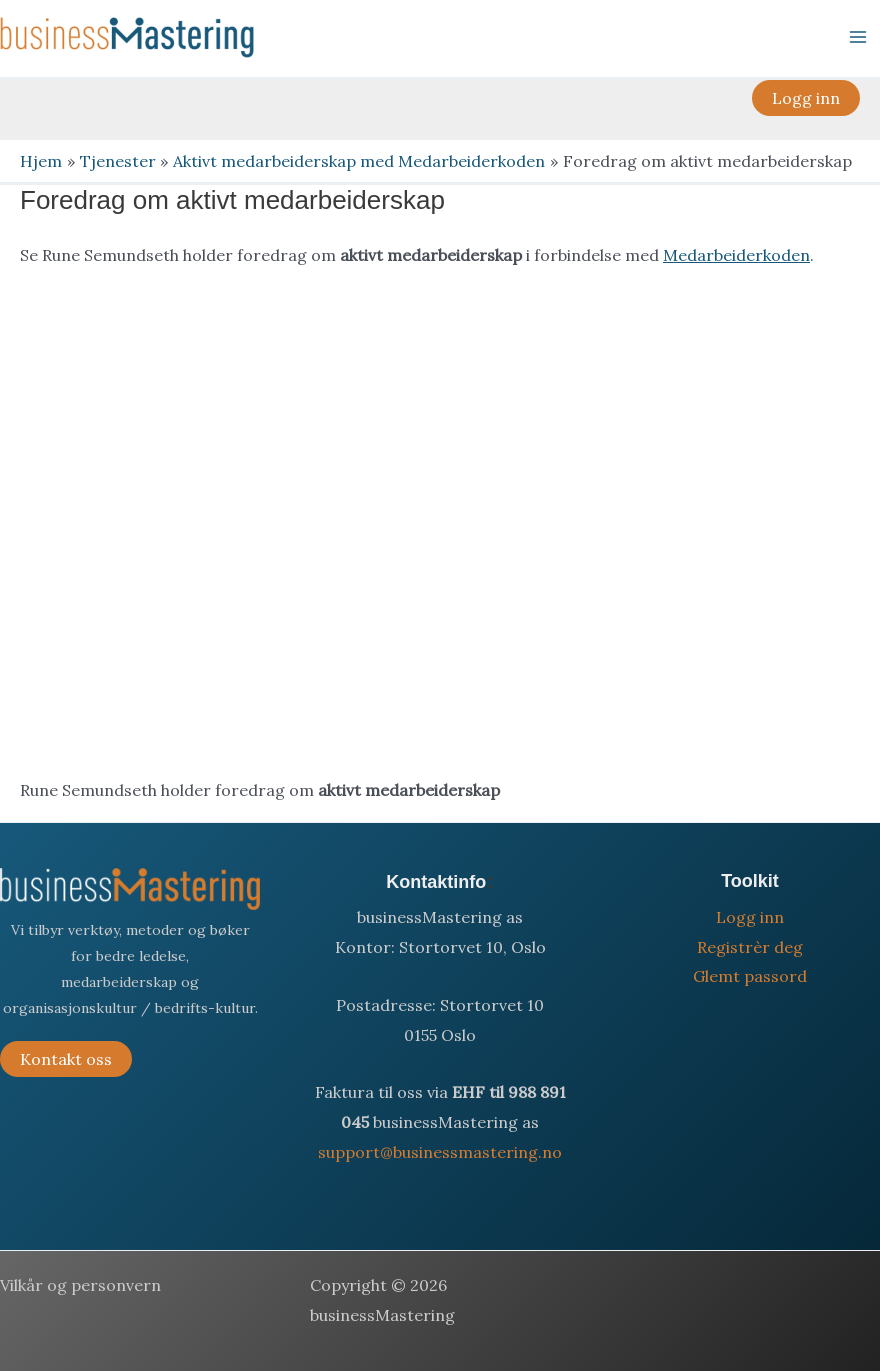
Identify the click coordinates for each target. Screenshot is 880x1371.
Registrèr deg (750, 947)
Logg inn (750, 917)
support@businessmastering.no (440, 1152)
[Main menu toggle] (858, 37)
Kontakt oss (66, 1059)
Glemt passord (750, 976)
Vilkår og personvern (80, 1285)
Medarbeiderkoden (736, 255)
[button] (806, 98)
